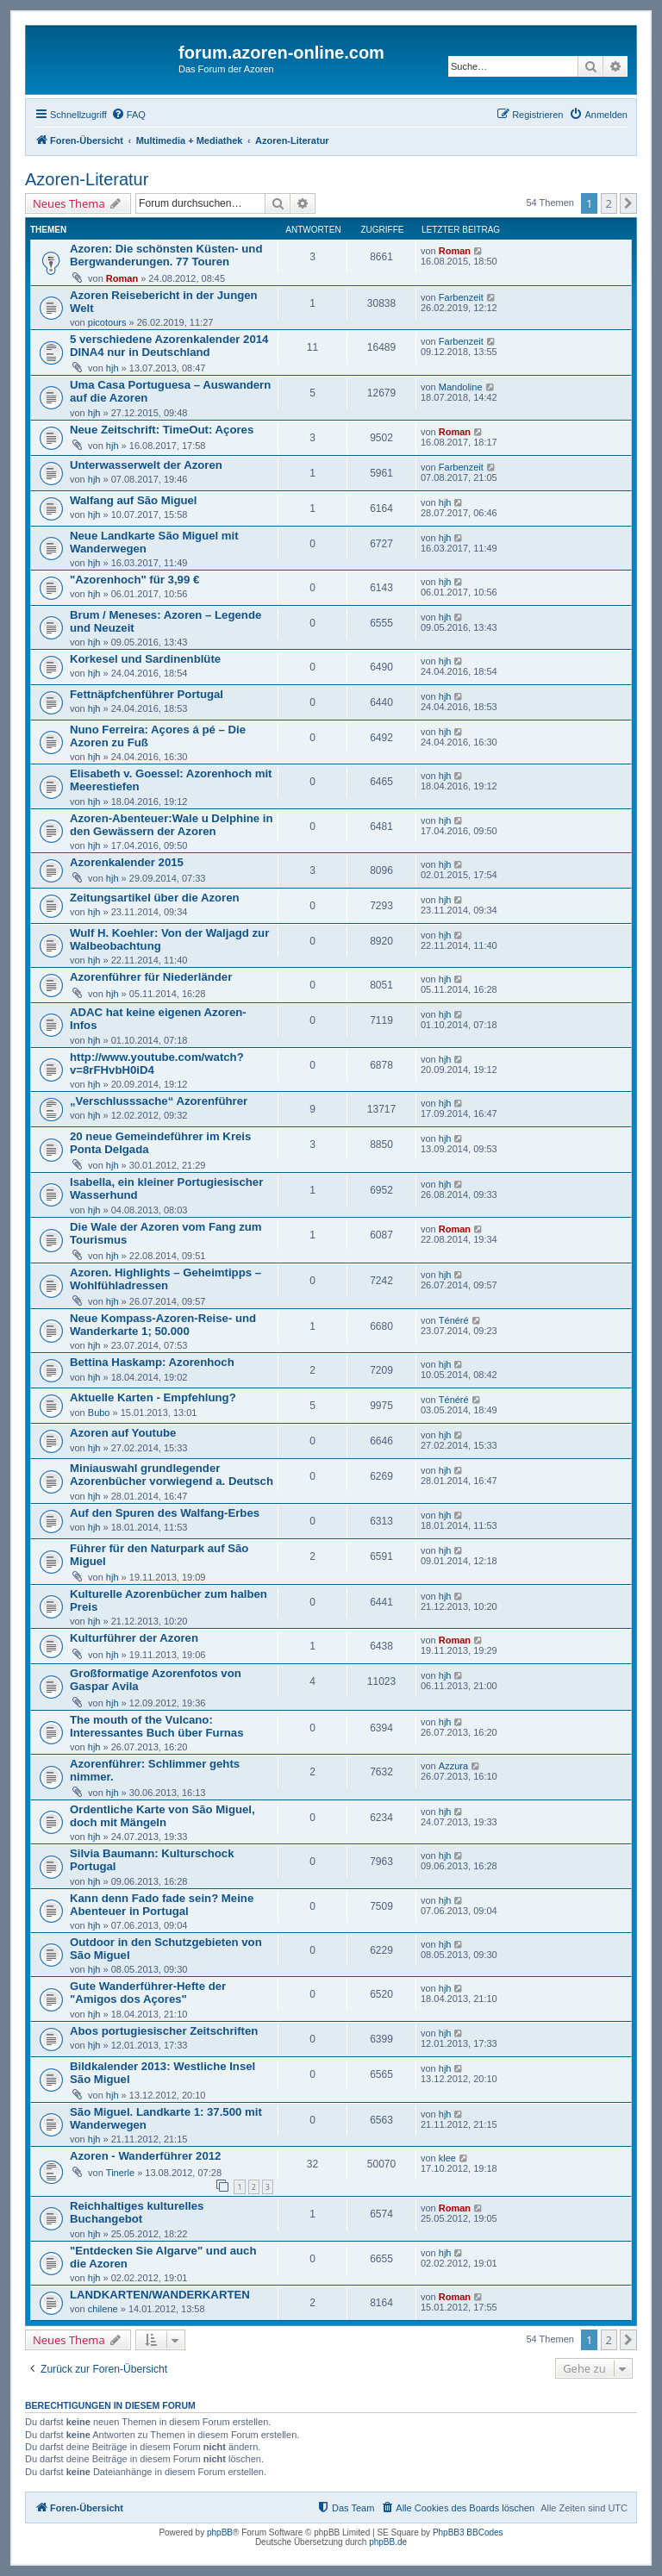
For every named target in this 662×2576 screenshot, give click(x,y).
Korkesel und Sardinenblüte (145, 658)
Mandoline (461, 387)
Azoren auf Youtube (123, 1432)
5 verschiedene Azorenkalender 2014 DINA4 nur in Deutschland (169, 346)
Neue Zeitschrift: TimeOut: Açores (161, 429)
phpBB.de (388, 2542)
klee (447, 2158)
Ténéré (454, 1320)
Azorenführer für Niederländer (151, 976)
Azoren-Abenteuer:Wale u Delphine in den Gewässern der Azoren (171, 825)
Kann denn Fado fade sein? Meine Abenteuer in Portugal (161, 1905)
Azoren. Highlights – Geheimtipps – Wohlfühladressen (165, 1279)
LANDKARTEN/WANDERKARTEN (160, 2294)
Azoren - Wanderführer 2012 (145, 2155)
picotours (107, 322)
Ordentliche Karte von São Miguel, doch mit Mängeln (162, 1816)
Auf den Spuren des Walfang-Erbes (164, 1512)
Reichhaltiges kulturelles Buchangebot (136, 2212)
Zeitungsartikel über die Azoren (155, 897)
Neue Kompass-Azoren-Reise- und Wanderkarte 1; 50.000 (163, 1325)
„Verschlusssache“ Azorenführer (158, 1101)
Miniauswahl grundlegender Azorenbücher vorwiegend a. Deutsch (171, 1475)
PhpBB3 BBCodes (468, 2532)
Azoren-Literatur (86, 179)
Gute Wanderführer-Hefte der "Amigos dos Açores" (148, 1992)
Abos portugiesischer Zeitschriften (164, 2030)
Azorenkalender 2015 (127, 862)
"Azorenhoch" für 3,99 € (134, 579)
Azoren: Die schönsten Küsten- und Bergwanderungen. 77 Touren (166, 255)
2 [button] (609, 203)
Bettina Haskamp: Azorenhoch (152, 1362)
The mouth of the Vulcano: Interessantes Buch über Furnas (157, 1726)
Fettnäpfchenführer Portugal (146, 694)
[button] (628, 203)
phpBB (220, 2532)
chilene (103, 2309)
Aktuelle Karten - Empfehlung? (153, 1397)
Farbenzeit (461, 297)
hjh (112, 368)
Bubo (99, 1412)
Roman (122, 278)
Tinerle (120, 2172)
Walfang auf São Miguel (133, 500)
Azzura (453, 1766)
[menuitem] (128, 114)
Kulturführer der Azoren (134, 1637)
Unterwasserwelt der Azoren (146, 464)
